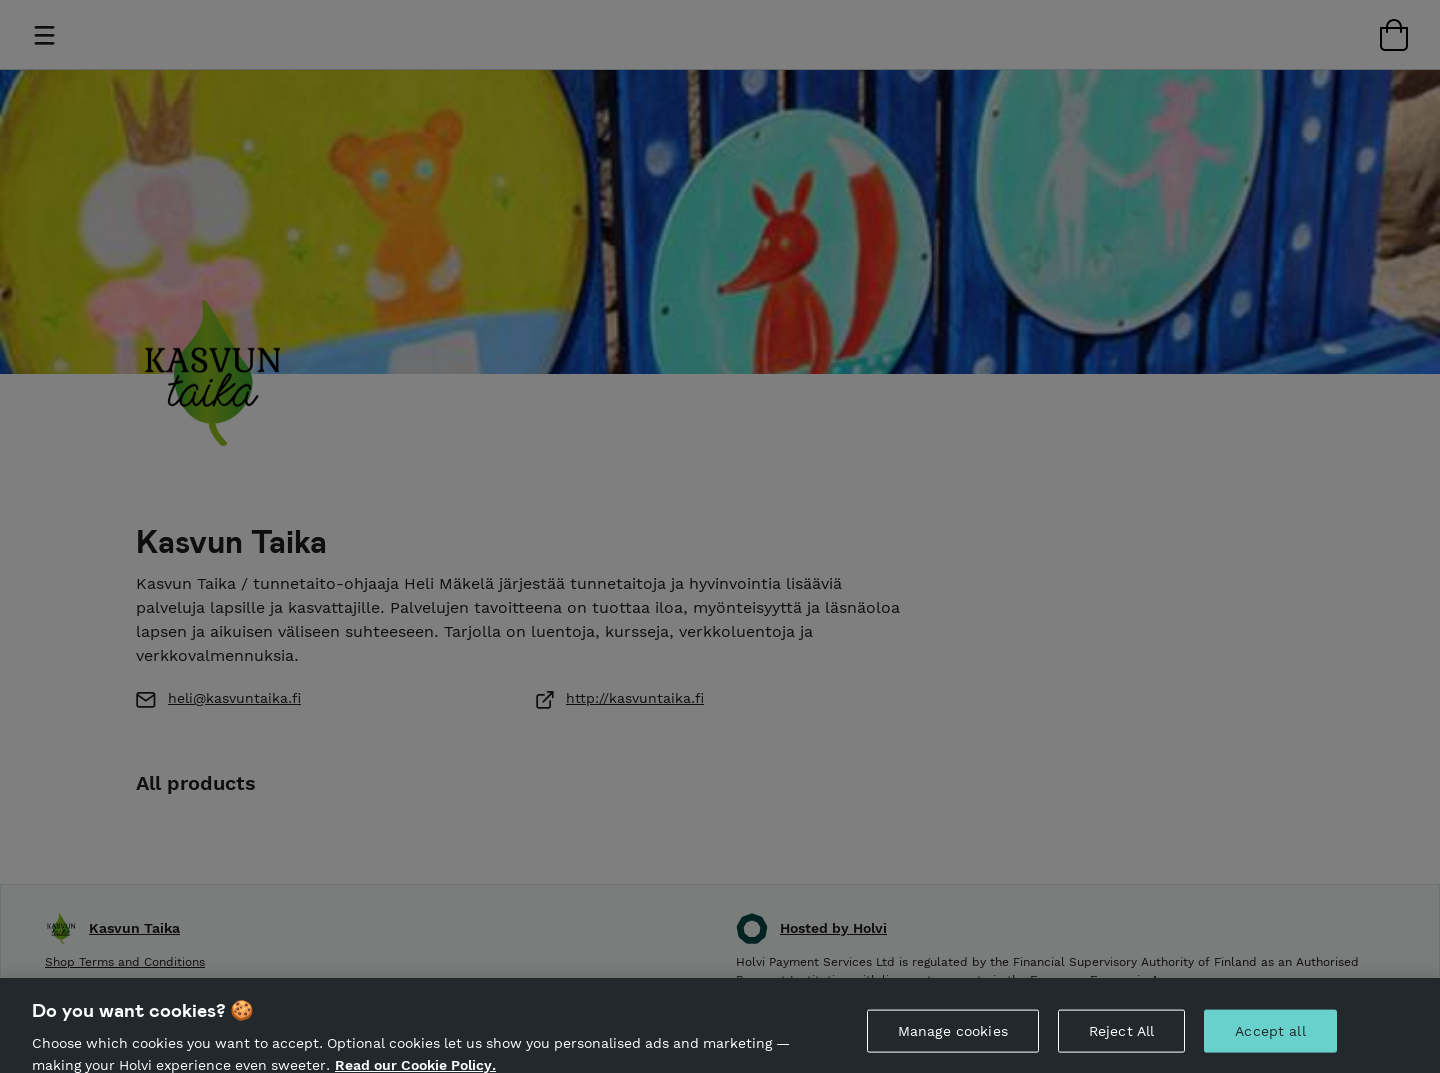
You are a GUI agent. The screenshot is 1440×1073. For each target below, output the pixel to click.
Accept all (1270, 1034)
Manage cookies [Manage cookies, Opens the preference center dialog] (953, 1034)
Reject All (1121, 1034)
